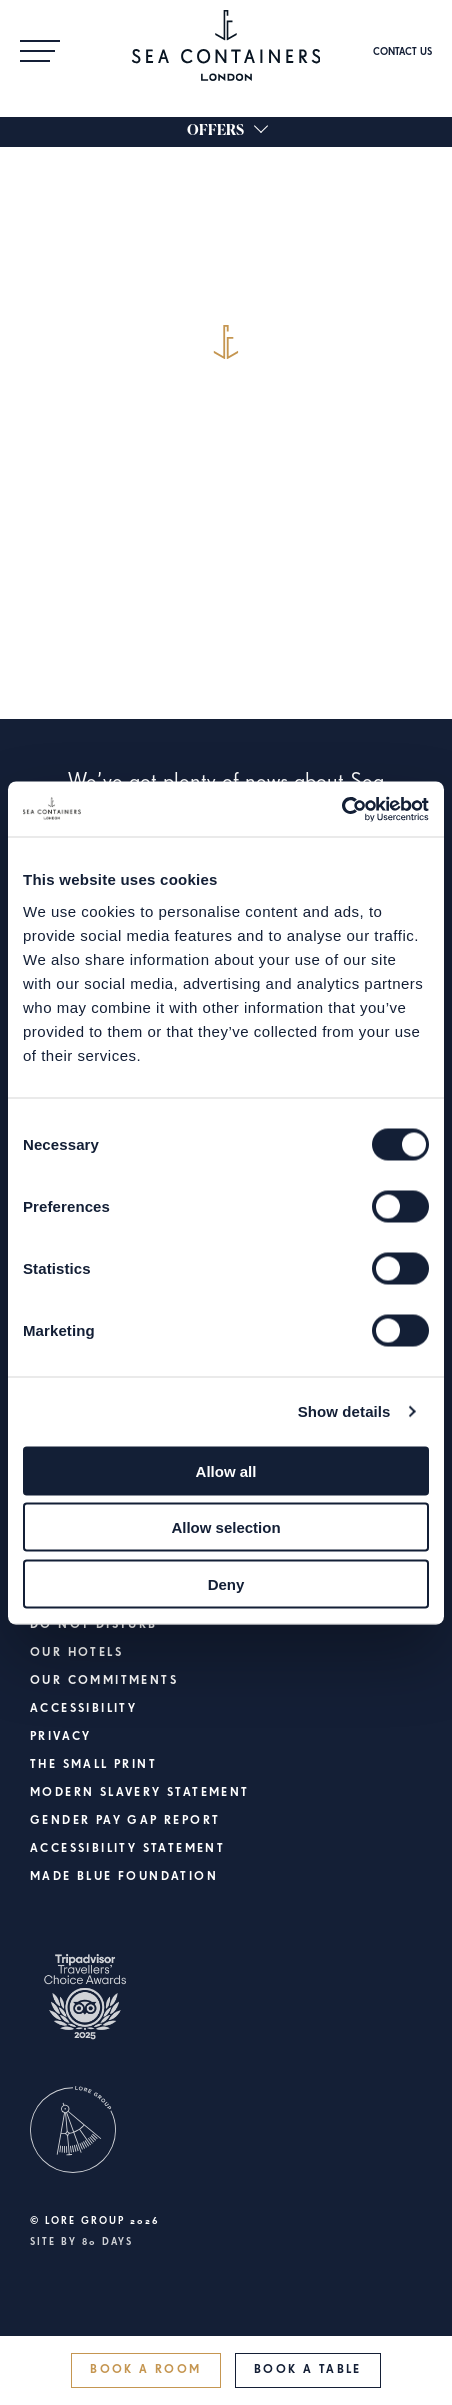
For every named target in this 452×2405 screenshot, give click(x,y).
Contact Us (402, 52)
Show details (344, 1411)
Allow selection (225, 1527)
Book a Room (145, 2370)
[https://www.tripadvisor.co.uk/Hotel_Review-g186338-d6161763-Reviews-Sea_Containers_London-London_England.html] (226, 2010)
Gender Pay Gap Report (125, 1821)
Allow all (226, 1470)
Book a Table (308, 2370)
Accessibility (83, 1709)
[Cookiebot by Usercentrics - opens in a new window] (341, 809)
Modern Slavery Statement (140, 1793)
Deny (226, 1583)
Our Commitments (104, 1681)
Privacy (61, 1737)
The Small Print (93, 1765)
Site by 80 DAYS (81, 2242)
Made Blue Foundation (124, 1877)
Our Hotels (76, 1653)
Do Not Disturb (94, 1625)
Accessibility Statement (127, 1849)
